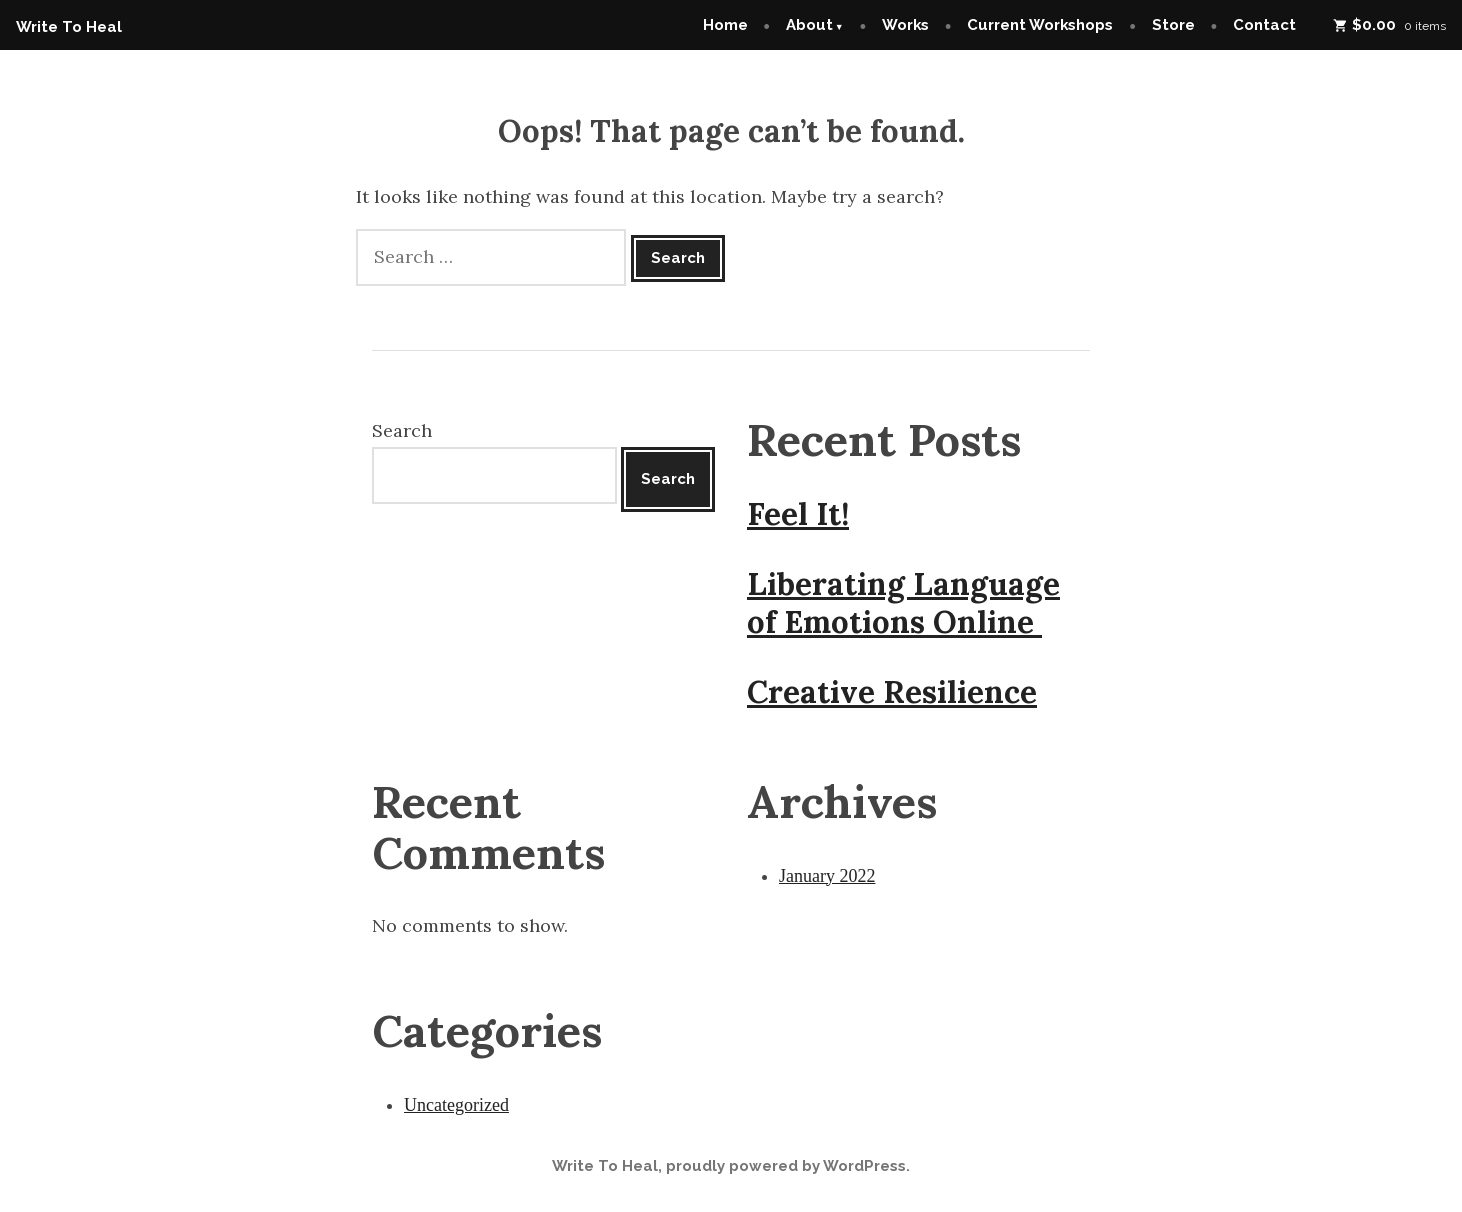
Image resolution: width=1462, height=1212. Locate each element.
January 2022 (827, 876)
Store (1173, 25)
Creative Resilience (892, 692)
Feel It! (798, 514)
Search (402, 430)
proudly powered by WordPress (786, 1166)
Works (905, 25)
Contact (1264, 25)
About (809, 25)
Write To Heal (69, 27)
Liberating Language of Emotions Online (903, 603)
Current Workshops (1040, 25)
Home (725, 25)
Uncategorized (456, 1105)
